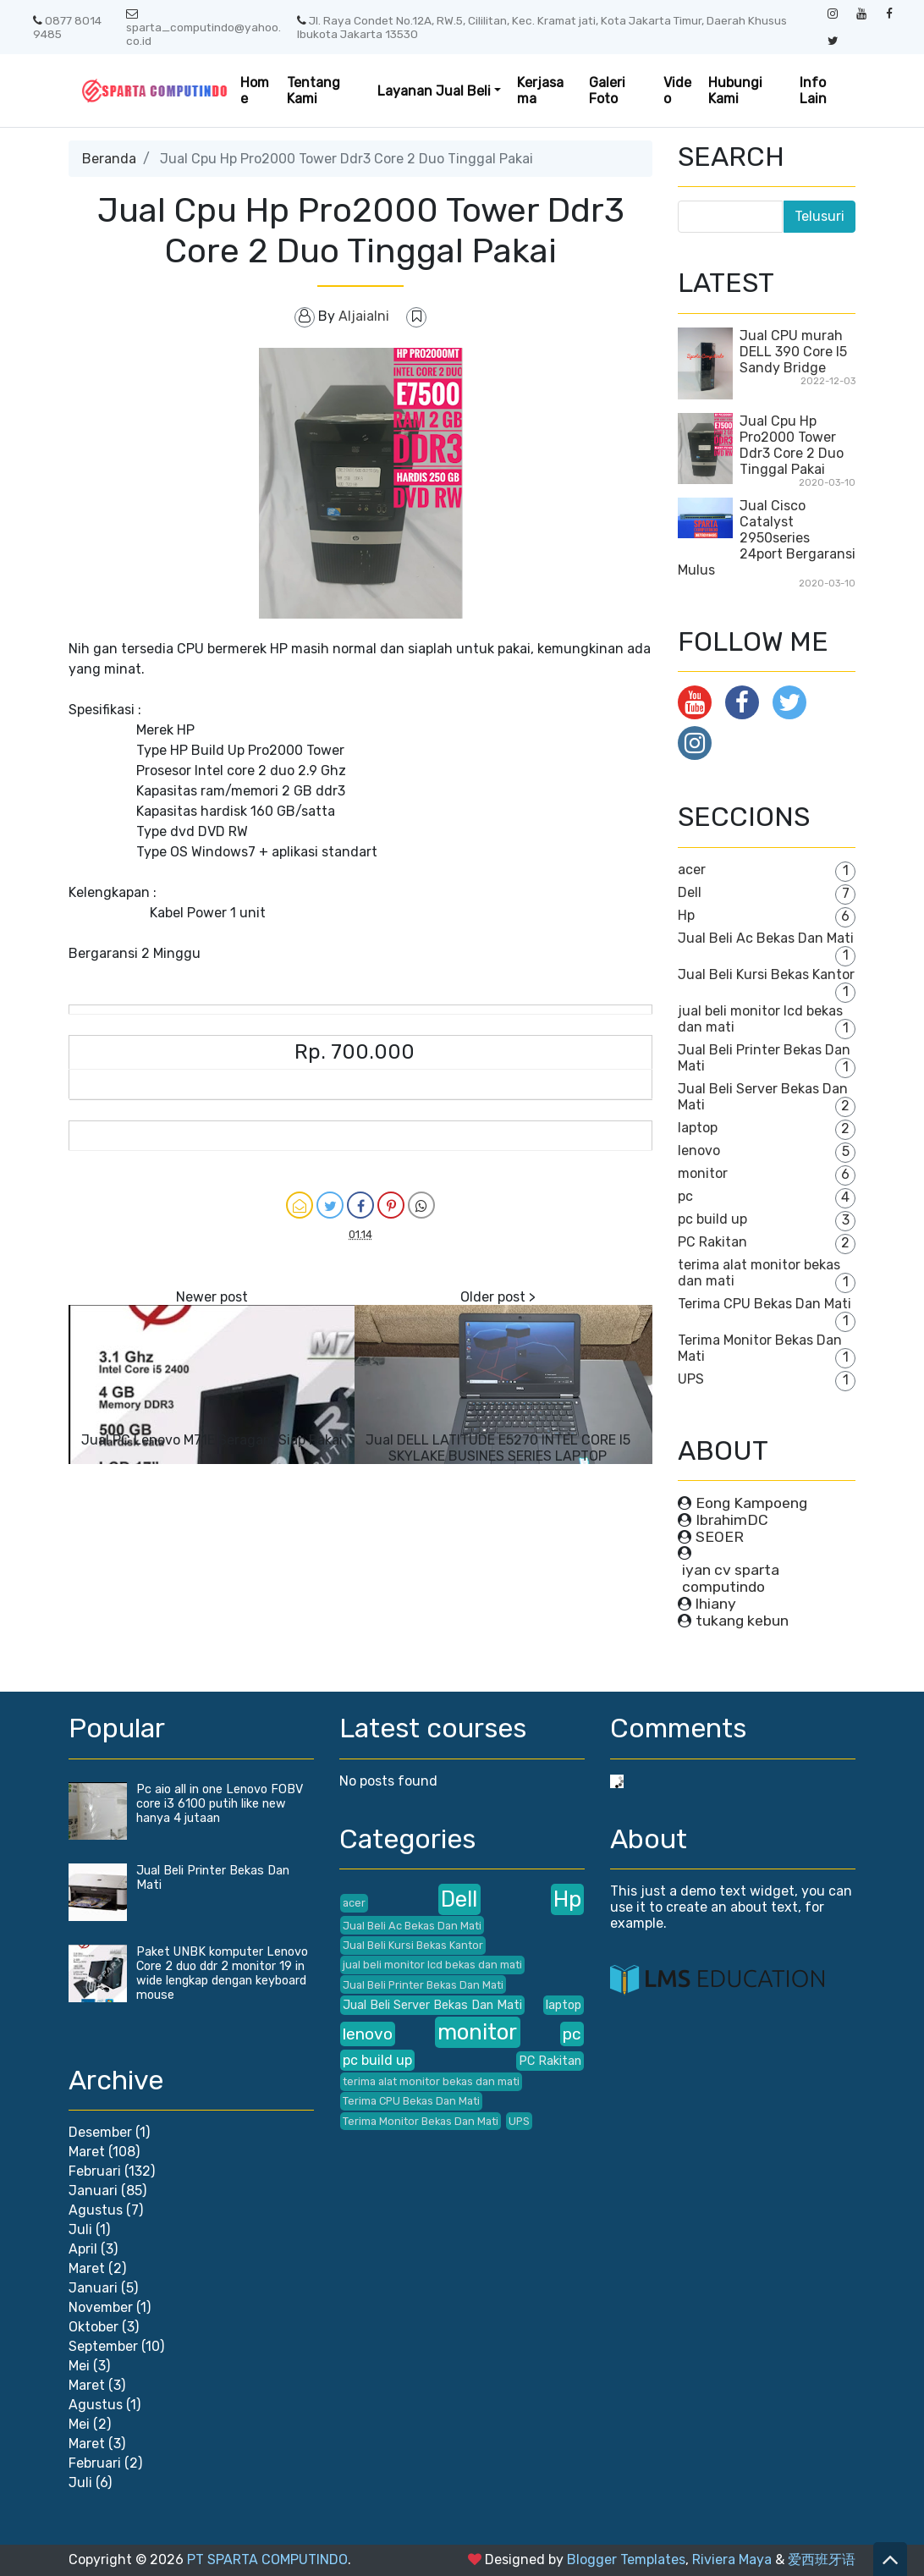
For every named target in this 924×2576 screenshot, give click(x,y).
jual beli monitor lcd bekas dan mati (432, 1964)
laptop (698, 1128)
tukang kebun (742, 1620)
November (101, 2307)
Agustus (96, 2210)
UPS (691, 1379)
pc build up (712, 1219)
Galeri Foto (607, 90)
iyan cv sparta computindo (730, 1578)
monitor (703, 1173)
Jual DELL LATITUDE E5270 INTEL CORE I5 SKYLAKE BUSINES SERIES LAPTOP (498, 1448)
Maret (87, 2152)
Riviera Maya (732, 2559)
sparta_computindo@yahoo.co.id (203, 27)
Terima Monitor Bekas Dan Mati (420, 2121)
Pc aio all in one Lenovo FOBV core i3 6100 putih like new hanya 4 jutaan (219, 1803)
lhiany (716, 1603)
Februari (95, 2171)
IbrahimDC (732, 1519)
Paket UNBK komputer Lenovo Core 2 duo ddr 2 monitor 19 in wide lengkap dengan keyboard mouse (222, 1973)
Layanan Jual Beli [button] (434, 91)
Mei (79, 2366)
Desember (100, 2132)
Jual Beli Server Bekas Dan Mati (432, 2005)
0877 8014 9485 (67, 27)
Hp (686, 915)
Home (254, 90)
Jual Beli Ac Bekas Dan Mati (766, 938)
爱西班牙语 (821, 2559)
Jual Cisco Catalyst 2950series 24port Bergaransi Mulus (766, 538)
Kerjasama (540, 90)
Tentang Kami (313, 90)
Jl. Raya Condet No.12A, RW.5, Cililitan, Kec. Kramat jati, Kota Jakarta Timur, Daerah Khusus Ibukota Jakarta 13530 (542, 27)
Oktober (93, 2327)
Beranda (109, 159)
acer (692, 869)
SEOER (720, 1536)
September (103, 2346)
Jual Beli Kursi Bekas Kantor (766, 974)
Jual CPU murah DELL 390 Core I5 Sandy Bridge (793, 352)
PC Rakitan (712, 1242)
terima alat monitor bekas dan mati (431, 2081)
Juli (80, 2229)
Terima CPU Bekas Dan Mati (764, 1304)
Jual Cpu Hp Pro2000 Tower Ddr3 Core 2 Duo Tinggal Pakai (792, 445)
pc (685, 1196)
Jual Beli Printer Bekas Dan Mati (423, 1985)
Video (677, 90)
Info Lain (813, 90)
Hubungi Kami (735, 90)
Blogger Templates (626, 2559)
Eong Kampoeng (751, 1502)
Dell (689, 892)
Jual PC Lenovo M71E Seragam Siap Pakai (212, 1440)
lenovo (699, 1150)
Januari (93, 2190)
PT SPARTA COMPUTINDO (267, 2559)
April (83, 2249)
